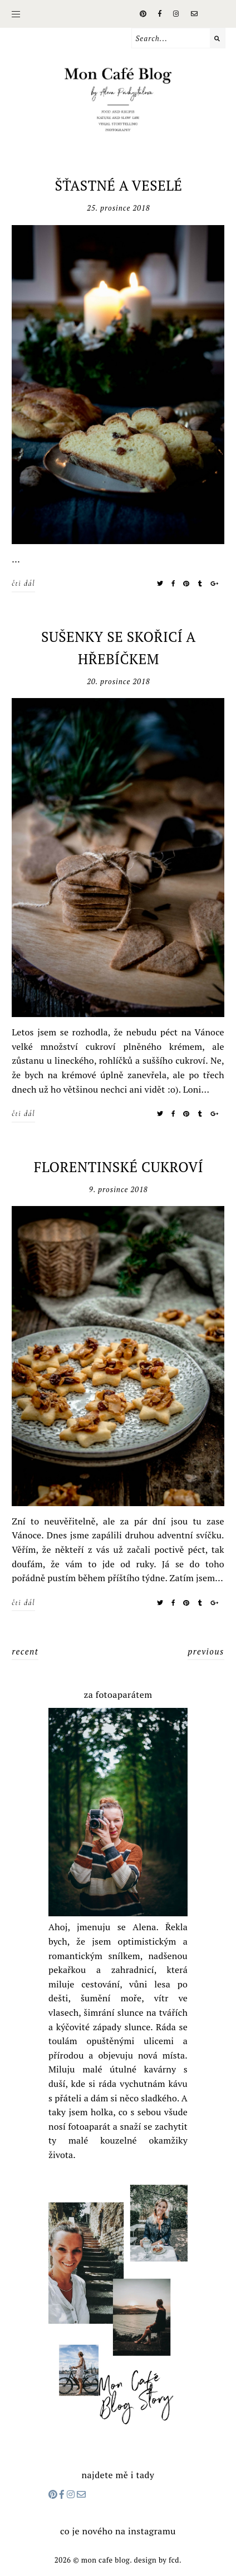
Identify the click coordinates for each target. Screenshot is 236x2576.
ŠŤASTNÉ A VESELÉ (118, 185)
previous (206, 1651)
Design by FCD (156, 2560)
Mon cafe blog (105, 2560)
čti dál (23, 583)
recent (25, 1651)
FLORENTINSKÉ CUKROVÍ (118, 1167)
